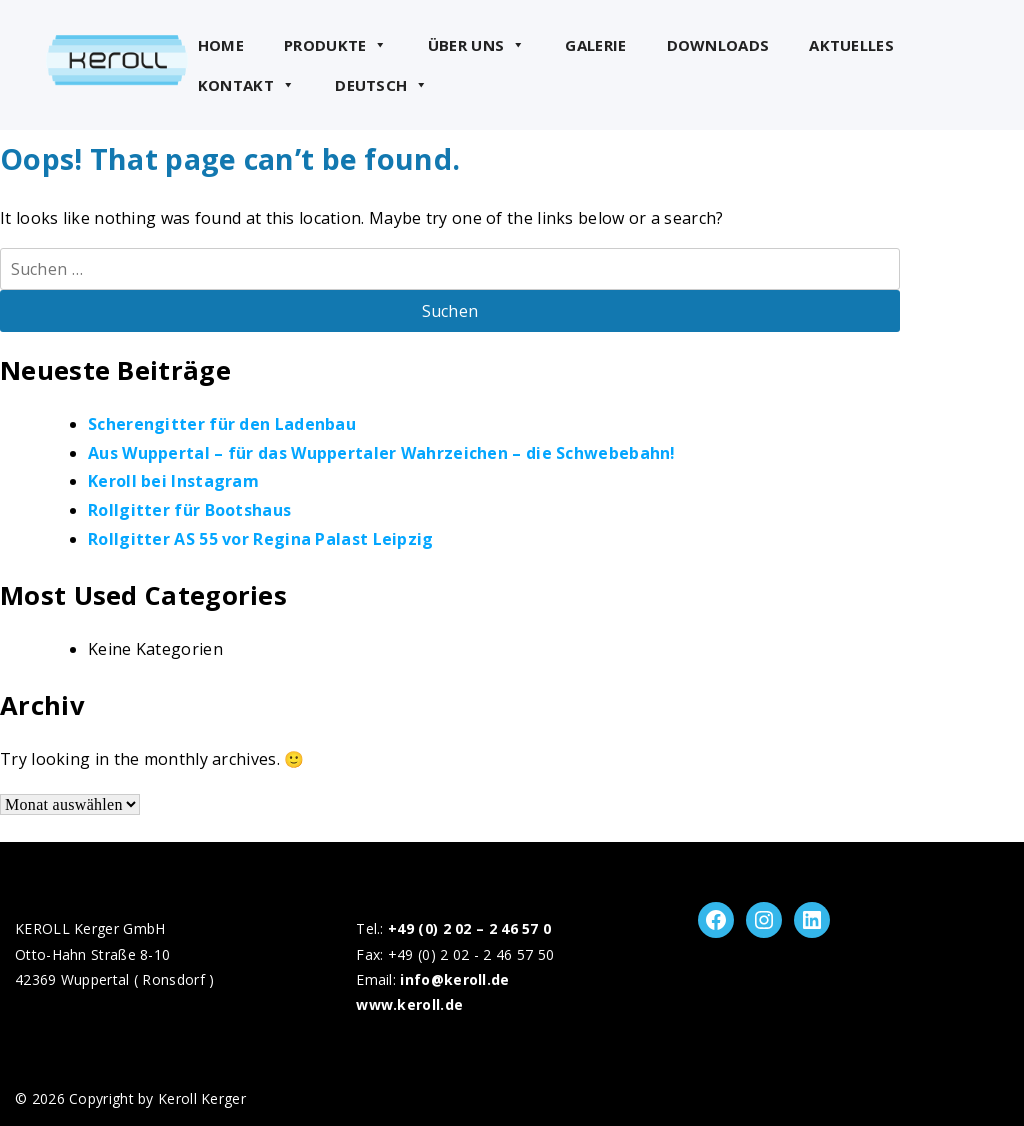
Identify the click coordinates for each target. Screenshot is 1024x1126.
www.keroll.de (409, 1004)
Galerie (595, 45)
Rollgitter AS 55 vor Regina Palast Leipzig (261, 539)
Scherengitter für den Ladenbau (222, 424)
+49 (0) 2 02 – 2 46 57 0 (469, 928)
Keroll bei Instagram (173, 481)
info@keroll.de (454, 979)
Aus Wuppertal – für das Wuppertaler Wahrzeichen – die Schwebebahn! (382, 453)
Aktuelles (851, 45)
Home (221, 45)
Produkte (336, 45)
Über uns (477, 45)
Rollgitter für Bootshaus (189, 510)
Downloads (718, 45)
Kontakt (246, 85)
